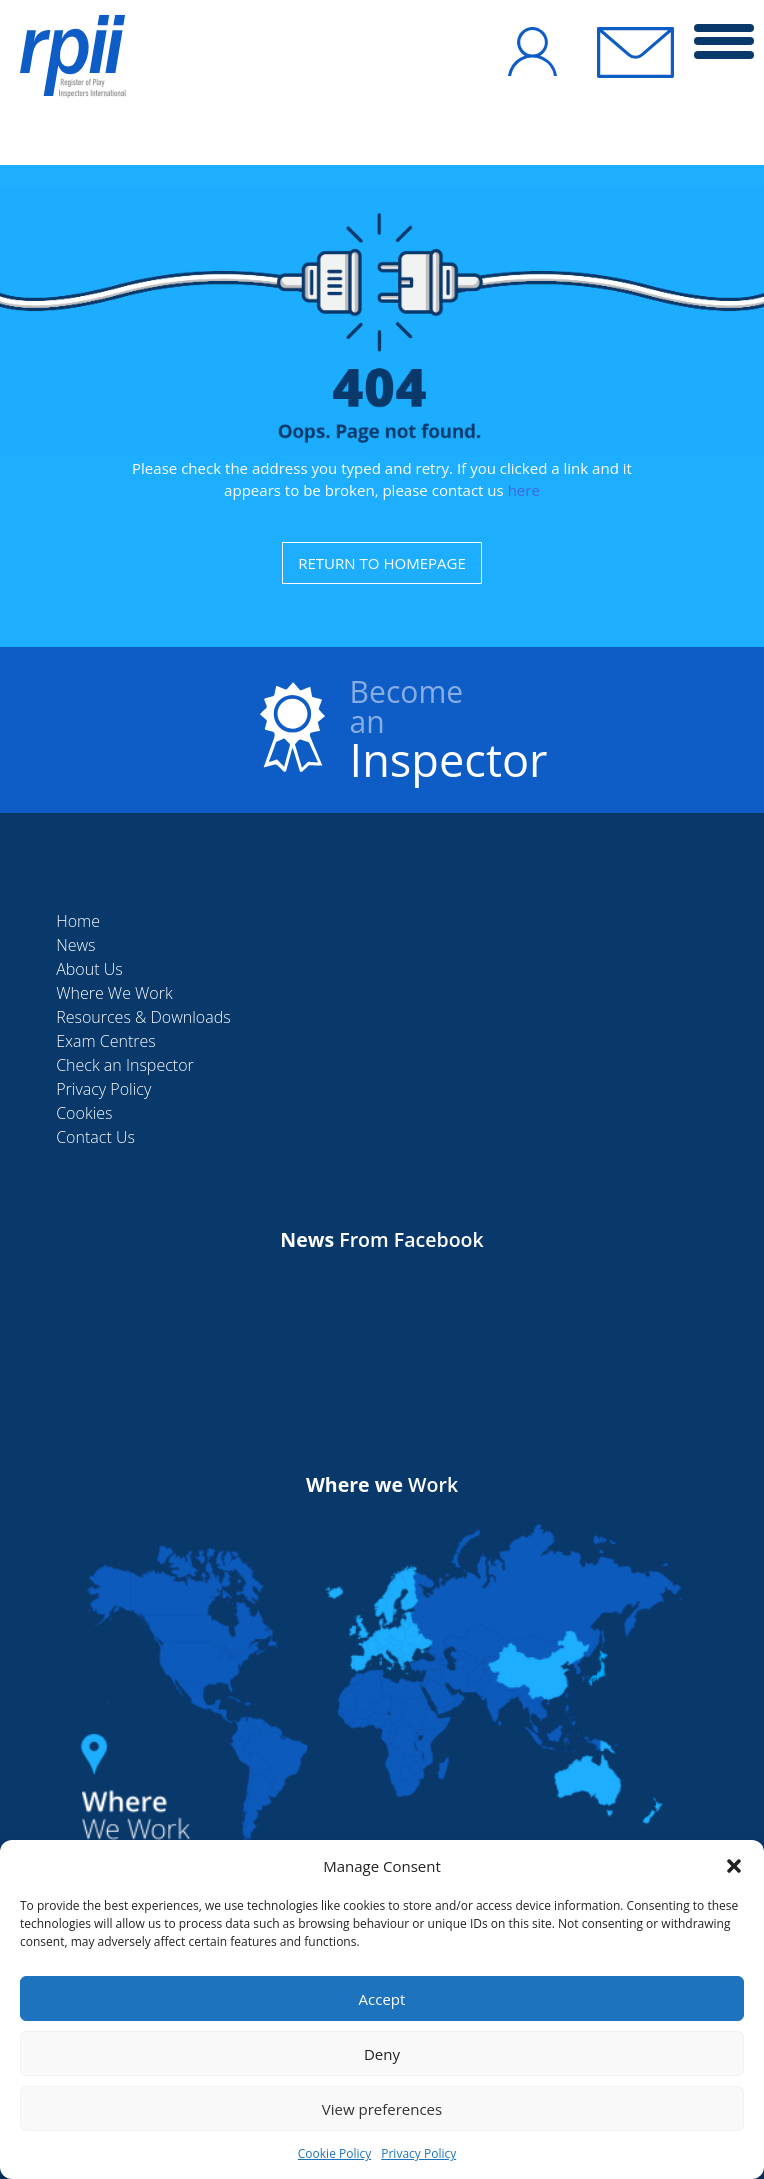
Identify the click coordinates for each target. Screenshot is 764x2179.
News (75, 945)
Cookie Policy (334, 2153)
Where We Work (114, 993)
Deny (382, 2054)
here (524, 490)
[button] (734, 1866)
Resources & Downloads (143, 1017)
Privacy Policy (418, 2153)
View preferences (382, 2109)
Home (78, 921)
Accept (382, 1999)
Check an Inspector (125, 1065)
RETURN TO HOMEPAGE (382, 563)
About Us (89, 969)
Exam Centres (106, 1041)
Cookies (84, 1113)
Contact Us (95, 1137)
